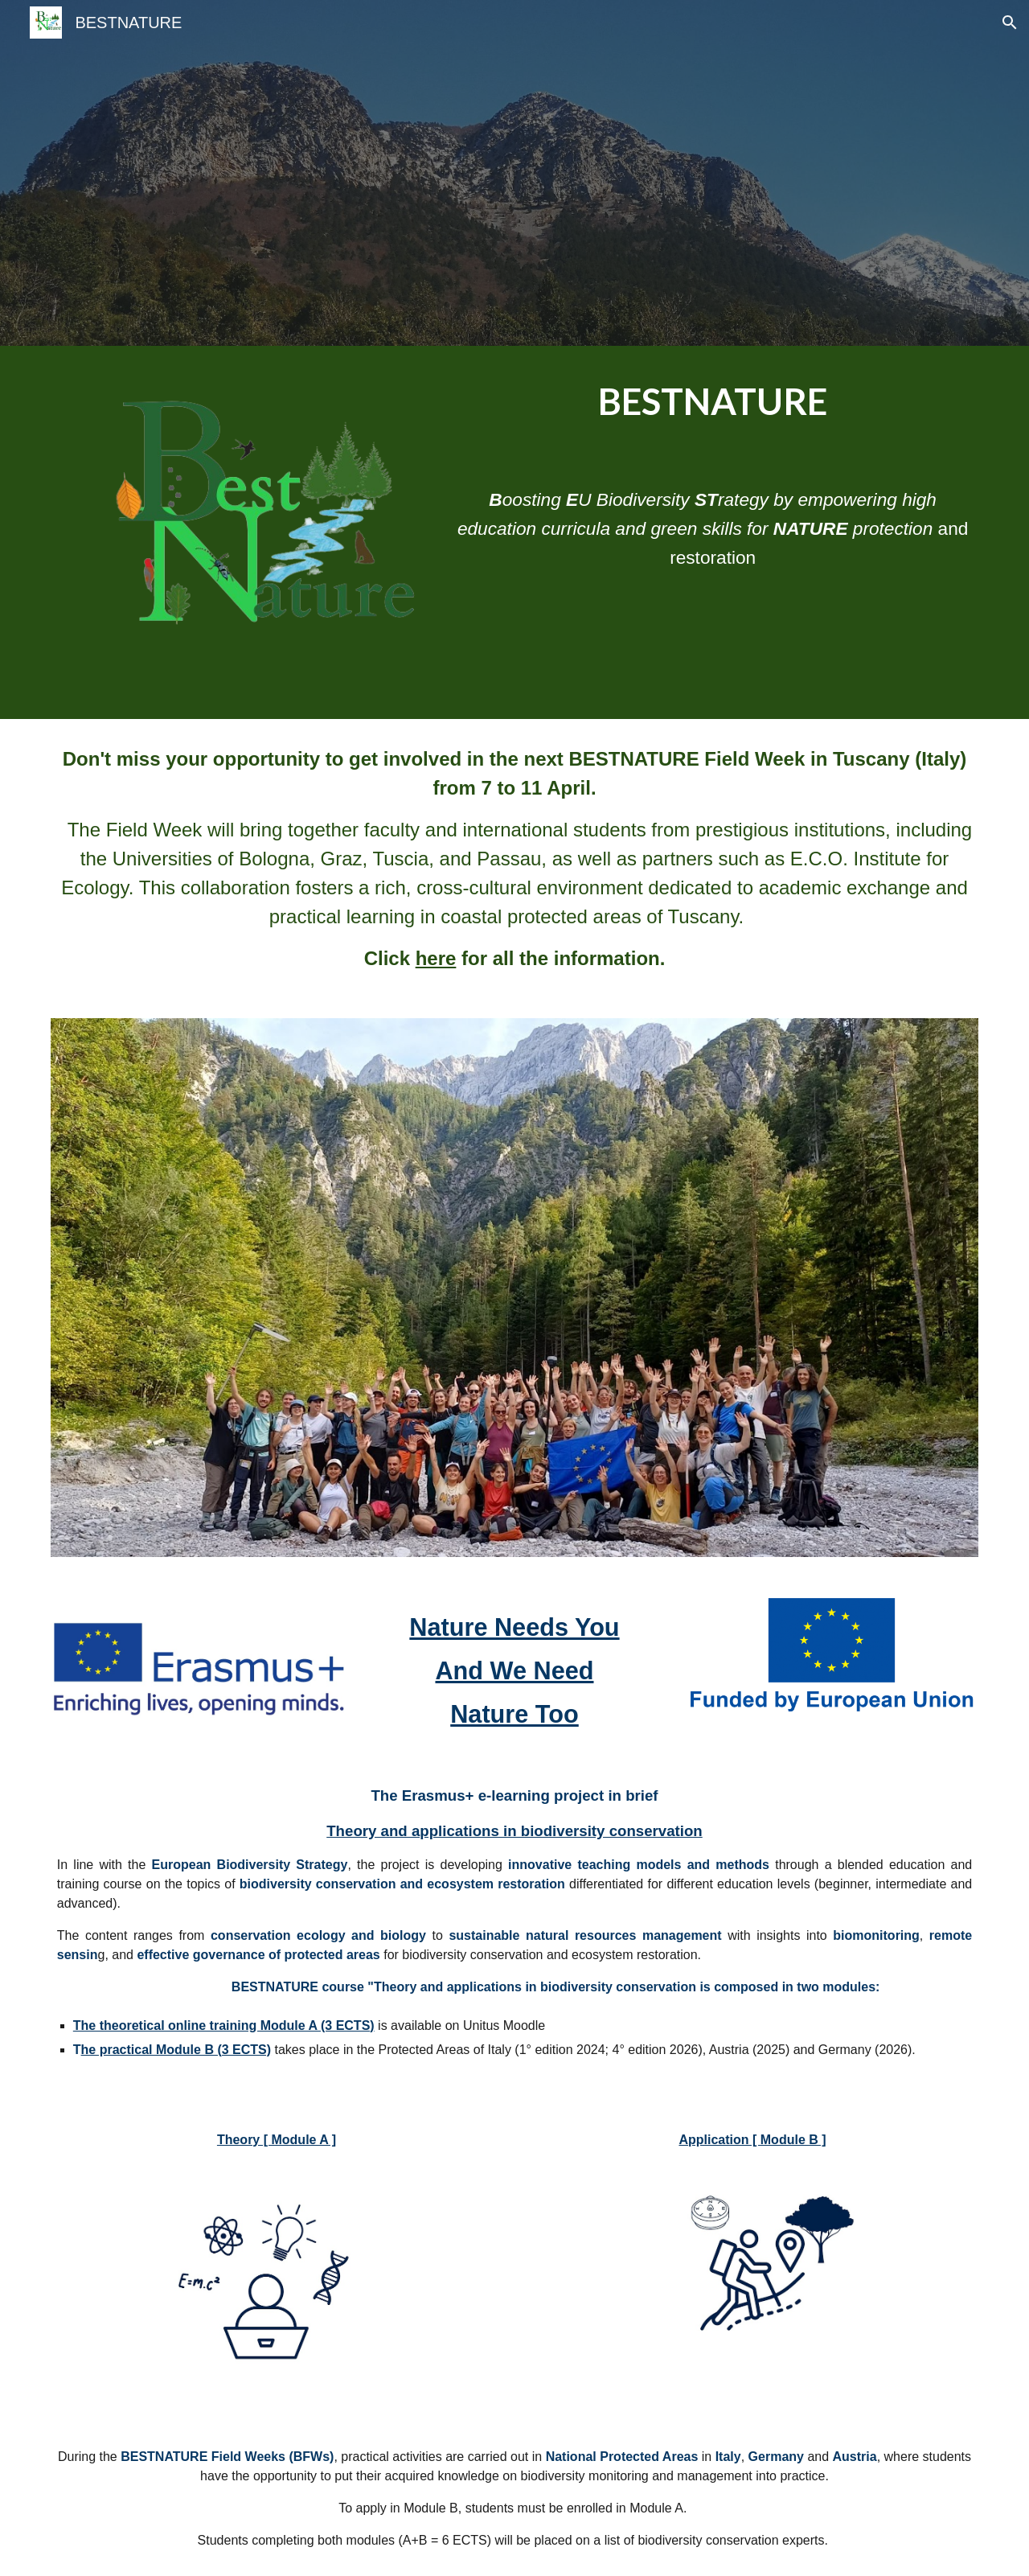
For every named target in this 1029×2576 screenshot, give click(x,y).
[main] (712, 402)
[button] (1009, 22)
